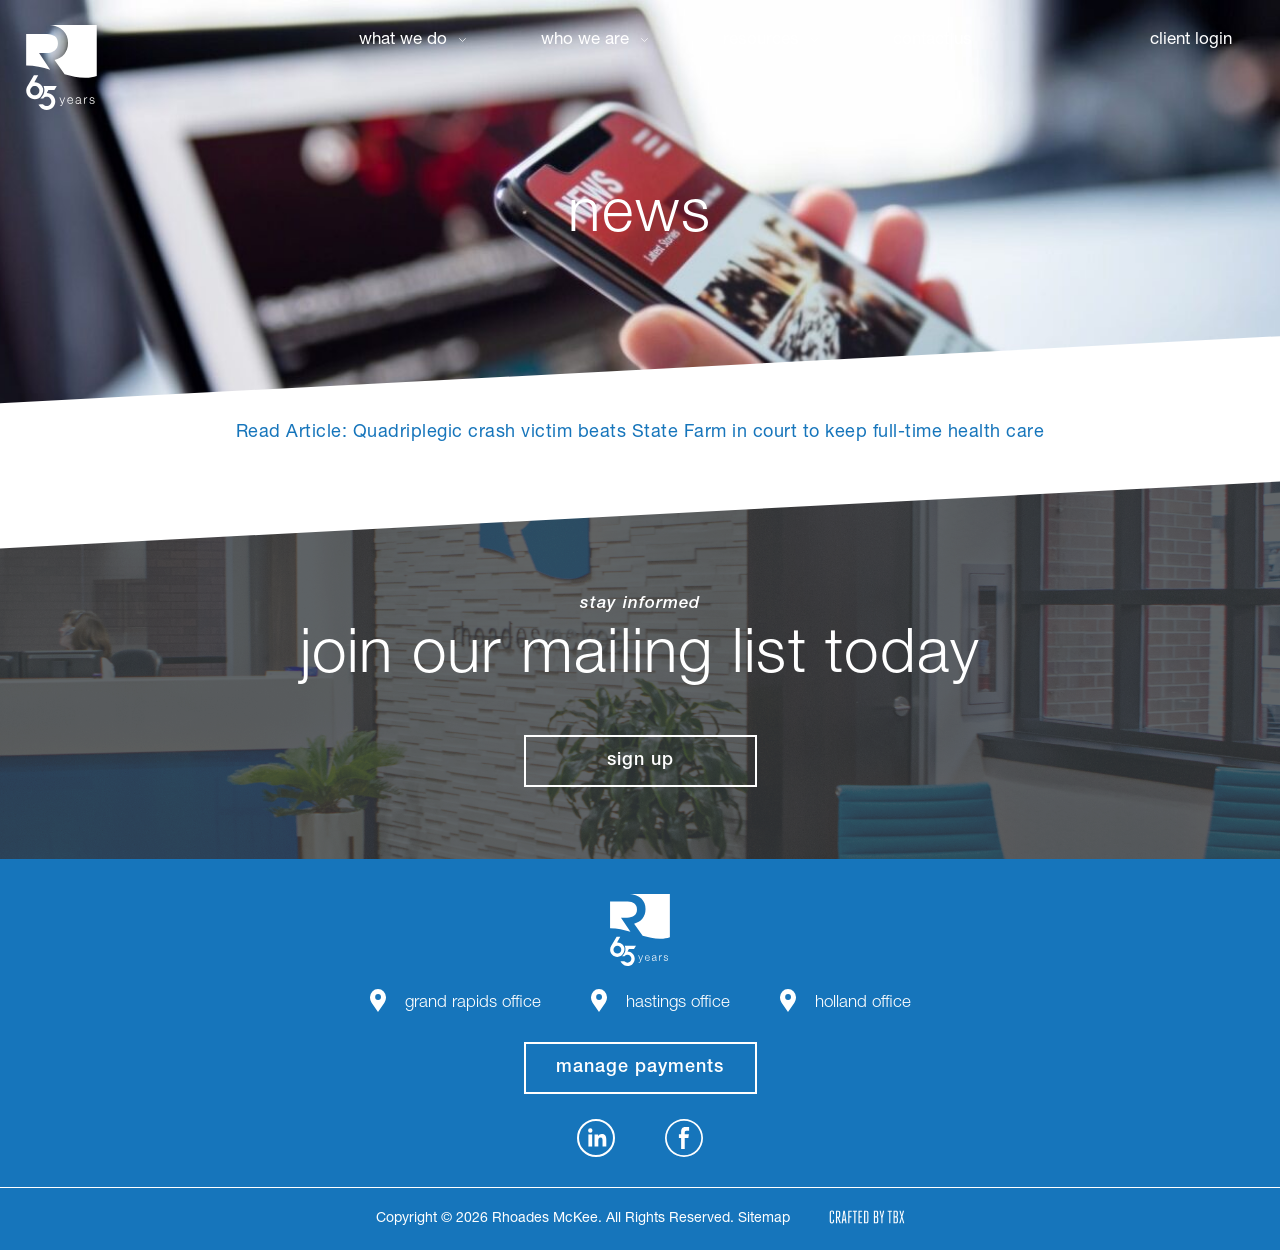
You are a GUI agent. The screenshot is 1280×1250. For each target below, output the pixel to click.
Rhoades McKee (61, 67)
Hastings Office (678, 1003)
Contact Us (932, 40)
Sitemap (764, 1219)
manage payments (640, 1068)
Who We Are (585, 40)
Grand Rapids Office (473, 1003)
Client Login (1191, 40)
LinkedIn (596, 1138)
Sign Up (640, 761)
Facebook (684, 1138)
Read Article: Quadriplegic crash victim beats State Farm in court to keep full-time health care (640, 433)
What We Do (403, 40)
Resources (761, 40)
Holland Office (863, 1003)
